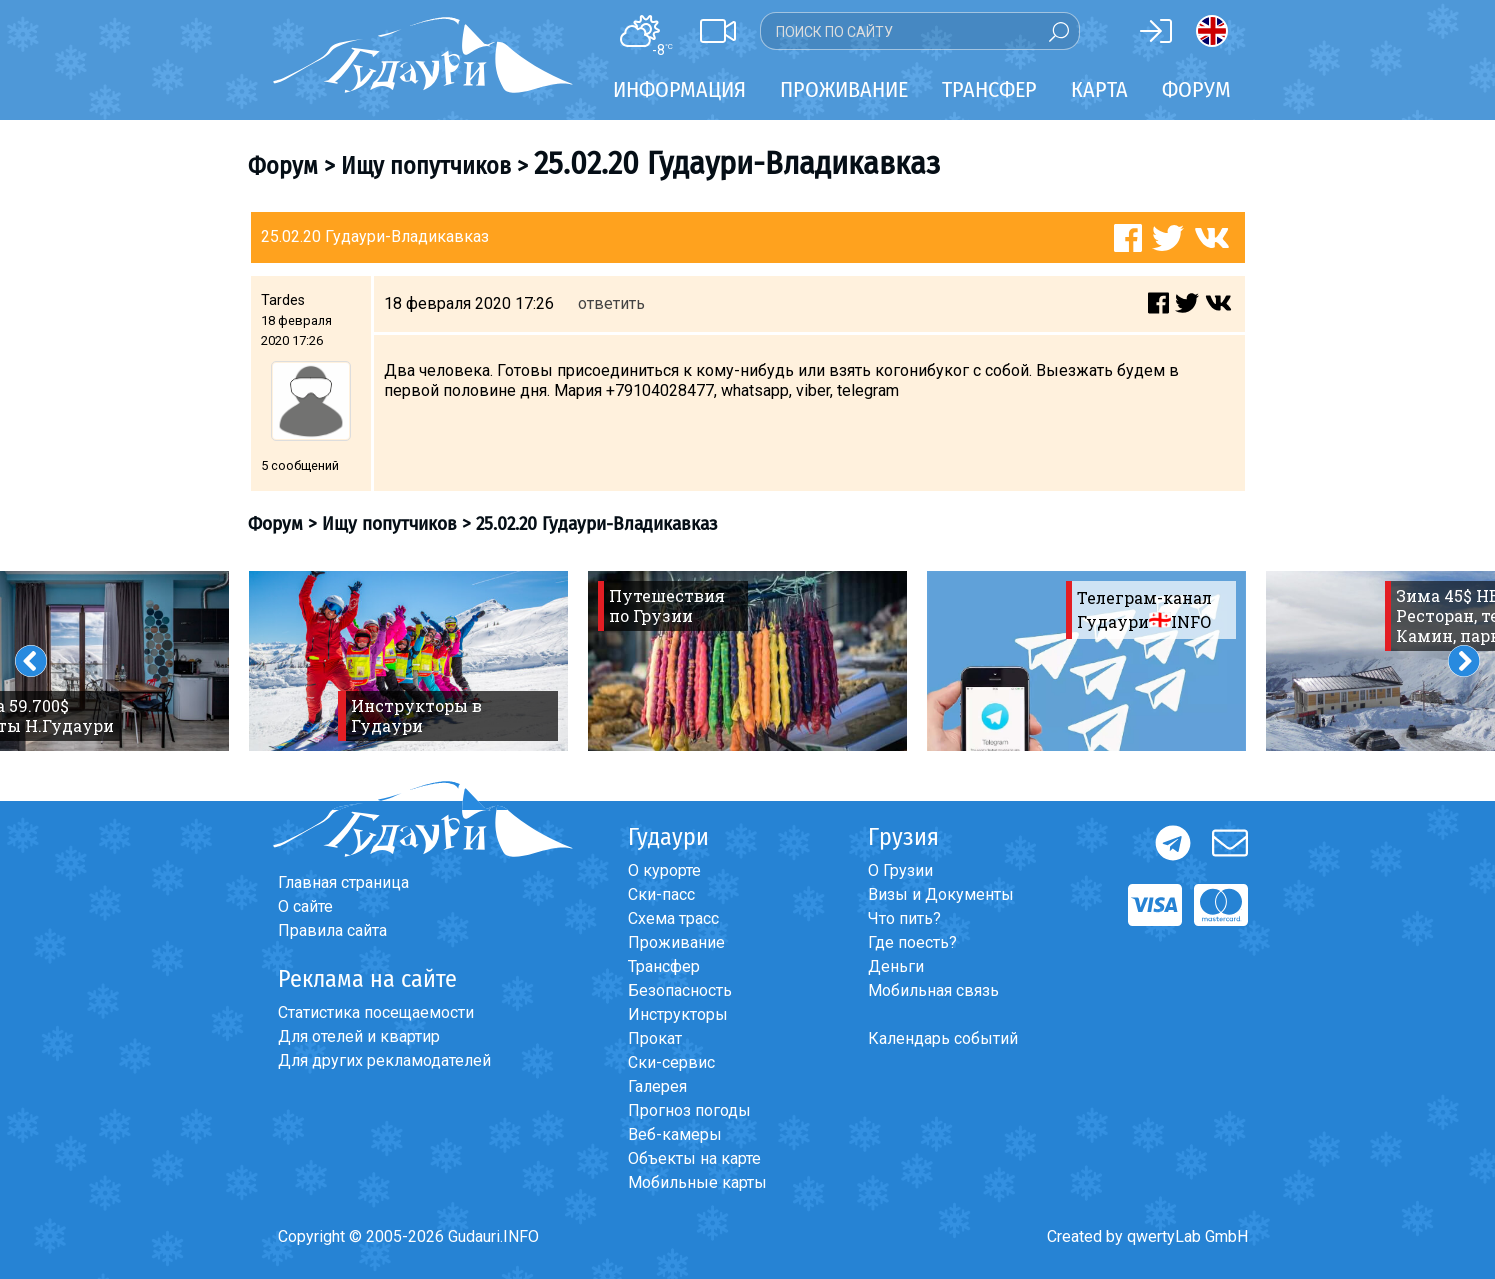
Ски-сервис (671, 1062)
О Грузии (900, 870)
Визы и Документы (941, 894)
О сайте (305, 906)
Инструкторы (678, 1014)
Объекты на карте (694, 1158)
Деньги (896, 966)
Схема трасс (673, 918)
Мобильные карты (697, 1182)
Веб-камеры (675, 1134)
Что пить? (904, 918)
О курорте (664, 870)
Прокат (655, 1038)
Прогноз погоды (689, 1110)
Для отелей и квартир (359, 1036)
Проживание (676, 942)
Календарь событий (943, 1038)
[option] (408, 661)
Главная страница (343, 882)
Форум (1196, 89)
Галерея (657, 1086)
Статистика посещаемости (376, 1012)
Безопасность (680, 990)
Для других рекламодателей (384, 1060)
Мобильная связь (933, 990)
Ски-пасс (661, 894)
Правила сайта (332, 930)
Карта (1099, 89)
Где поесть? (912, 942)
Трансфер (664, 966)
